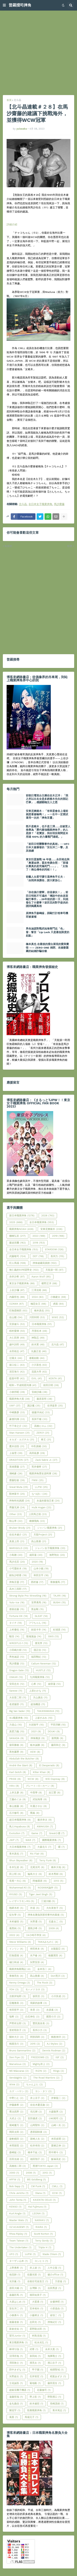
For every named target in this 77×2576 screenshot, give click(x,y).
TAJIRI (59, 1595)
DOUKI (54, 1731)
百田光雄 (16, 2159)
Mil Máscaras (19, 2071)
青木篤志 (59, 2410)
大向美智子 (54, 1908)
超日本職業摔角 (20, 1819)
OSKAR (16, 1677)
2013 (58, 1880)
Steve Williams (20, 1942)
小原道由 (57, 2308)
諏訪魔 (33, 1405)
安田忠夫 (16, 1684)
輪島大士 (35, 1874)
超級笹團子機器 (19, 2390)
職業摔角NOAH (21, 1229)
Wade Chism (51, 2254)
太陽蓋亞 (58, 1948)
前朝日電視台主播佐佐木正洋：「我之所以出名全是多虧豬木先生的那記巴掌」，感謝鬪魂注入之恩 (47, 799)
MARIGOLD (18, 1548)
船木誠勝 (37, 1745)
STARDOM (54, 1249)
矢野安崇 (37, 1962)
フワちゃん (37, 1622)
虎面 (58, 1303)
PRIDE (15, 1779)
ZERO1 (42, 1432)
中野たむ (16, 2098)
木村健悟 (16, 1921)
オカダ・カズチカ (21, 1439)
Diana (40, 2193)
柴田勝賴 (16, 1745)
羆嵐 (34, 1813)
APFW (14, 2179)
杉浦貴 (59, 1629)
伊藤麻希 (16, 2104)
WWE (58, 1317)
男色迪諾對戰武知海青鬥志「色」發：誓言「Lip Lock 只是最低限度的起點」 (47, 932)
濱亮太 (35, 2362)
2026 (47, 1215)
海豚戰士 (54, 2356)
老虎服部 (16, 1704)
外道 (34, 1908)
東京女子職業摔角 (22, 1283)
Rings (58, 2071)
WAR (30, 1840)
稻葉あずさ (58, 2376)
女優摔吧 (57, 2301)
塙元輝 (36, 2111)
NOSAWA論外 (48, 1887)
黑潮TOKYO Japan (45, 2166)
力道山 (15, 1724)
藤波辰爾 (17, 1242)
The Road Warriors (46, 2077)
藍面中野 (17, 1378)
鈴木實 (38, 1344)
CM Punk (38, 2186)
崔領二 (55, 2315)
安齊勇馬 (38, 1602)
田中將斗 (56, 2152)
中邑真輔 (39, 1446)
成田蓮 (35, 1555)
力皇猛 (60, 2281)
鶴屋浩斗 (16, 2043)
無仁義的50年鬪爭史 (24, 1269)
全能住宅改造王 (37, 2281)
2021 (36, 1731)
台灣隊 (35, 2288)
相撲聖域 (57, 2369)
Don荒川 (58, 1975)
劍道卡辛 (38, 1629)
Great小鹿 (57, 1833)
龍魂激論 (33, 1636)
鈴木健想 (36, 2403)
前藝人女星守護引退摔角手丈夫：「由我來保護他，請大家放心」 (45, 878)
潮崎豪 (15, 1473)
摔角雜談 (38, 1738)
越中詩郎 (17, 1344)
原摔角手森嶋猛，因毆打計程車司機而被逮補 (47, 915)
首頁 (9, 100)
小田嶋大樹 (18, 1650)
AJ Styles (54, 2043)
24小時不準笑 (36, 1935)
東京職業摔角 (18, 2342)
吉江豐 (54, 1792)
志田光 (35, 2322)
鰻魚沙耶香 (18, 1575)
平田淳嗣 (58, 1724)
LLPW (41, 1487)
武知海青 (40, 1799)
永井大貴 (52, 2349)
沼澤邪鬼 (16, 2356)
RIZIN (40, 2071)
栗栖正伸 (58, 2145)
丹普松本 (39, 1331)
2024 (38, 1297)
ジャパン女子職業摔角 (50, 1548)
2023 (38, 1236)
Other (15, 1514)
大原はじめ (17, 2301)
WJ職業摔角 (18, 1718)
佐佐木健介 (18, 1534)
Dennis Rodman (53, 2050)
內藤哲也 (17, 1297)
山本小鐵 (41, 1568)
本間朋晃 (16, 2145)
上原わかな (37, 1690)
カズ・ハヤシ (18, 2091)
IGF (59, 2057)
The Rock (44, 1982)
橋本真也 (42, 1310)
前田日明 (51, 1385)
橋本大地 (58, 1867)
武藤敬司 (17, 1256)
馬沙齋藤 (59, 504)
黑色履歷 (16, 1751)
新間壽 (57, 1738)
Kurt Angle (17, 2213)
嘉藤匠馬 (16, 2295)
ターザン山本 (18, 2261)
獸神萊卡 (17, 1493)
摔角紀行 (54, 2322)
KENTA (55, 1378)
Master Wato (18, 2220)
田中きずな (17, 2369)
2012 (47, 2172)
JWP (14, 1840)
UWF (14, 1405)
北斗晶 (17, 100)
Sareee (15, 1690)
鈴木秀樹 (56, 1874)
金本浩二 (44, 1969)
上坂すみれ (43, 1718)
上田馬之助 (38, 1514)
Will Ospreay (55, 1779)
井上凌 (35, 2267)
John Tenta (17, 2200)
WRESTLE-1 (18, 1643)
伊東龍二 (58, 2098)
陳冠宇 (14, 2410)
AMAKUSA (45, 1826)
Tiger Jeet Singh (40, 1894)
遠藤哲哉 (16, 2396)
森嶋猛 (15, 2152)
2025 (16, 1222)
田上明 (15, 1874)
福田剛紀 (38, 1656)
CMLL (57, 2186)
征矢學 (15, 1914)
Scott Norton (43, 2233)
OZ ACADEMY (19, 2227)
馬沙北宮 (17, 1561)
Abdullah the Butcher (24, 1758)
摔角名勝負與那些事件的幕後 (46, 1914)
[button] (4, 5)
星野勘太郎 (38, 2329)
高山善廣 (38, 1541)
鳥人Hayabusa (19, 1826)
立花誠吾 (16, 2383)
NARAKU (42, 2220)
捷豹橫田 (16, 2138)
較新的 (8, 546)
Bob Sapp (16, 2186)
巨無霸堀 (16, 1955)
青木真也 (16, 1853)
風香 (13, 2417)
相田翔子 (37, 2159)
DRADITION (18, 1460)
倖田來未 (37, 1948)
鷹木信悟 (16, 1446)
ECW (57, 2193)
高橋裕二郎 (17, 2166)
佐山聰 (15, 1317)
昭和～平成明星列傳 (22, 1385)
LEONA (38, 2213)
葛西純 (15, 1928)
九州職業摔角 (40, 1677)
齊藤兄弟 (17, 1507)
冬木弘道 (16, 1867)
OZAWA (16, 1303)
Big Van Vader (19, 1711)
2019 (58, 1236)
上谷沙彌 (17, 1290)
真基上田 (16, 1541)
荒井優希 (39, 1466)
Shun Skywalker (20, 1860)
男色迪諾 (16, 1656)
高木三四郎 (18, 1589)
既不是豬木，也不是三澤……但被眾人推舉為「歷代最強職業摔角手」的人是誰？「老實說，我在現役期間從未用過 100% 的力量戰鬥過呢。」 (48, 831)
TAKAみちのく (48, 1942)
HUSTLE (43, 1670)
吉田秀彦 (54, 2288)
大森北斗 (44, 1846)
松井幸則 (37, 2145)
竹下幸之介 (18, 1426)
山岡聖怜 (37, 2125)
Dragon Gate (19, 1670)
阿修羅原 (40, 1880)
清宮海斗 (17, 1371)
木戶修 (36, 1955)
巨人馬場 (17, 1263)
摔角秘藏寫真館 (45, 1263)
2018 (39, 1242)
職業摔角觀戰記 (20, 1969)
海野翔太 (57, 1555)
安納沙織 (39, 1392)
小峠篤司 (56, 2118)
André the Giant (20, 1765)
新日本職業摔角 (22, 1215)
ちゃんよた (34, 2084)
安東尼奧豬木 (51, 1229)
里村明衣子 (17, 2030)
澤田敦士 (16, 2362)
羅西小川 (53, 2016)
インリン (16, 1948)
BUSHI (59, 1602)
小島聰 (15, 1555)
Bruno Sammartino (22, 2050)
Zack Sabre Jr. (46, 1460)
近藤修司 (44, 2390)
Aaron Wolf (41, 1276)
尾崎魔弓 (16, 2125)
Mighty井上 (41, 2064)
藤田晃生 (54, 2383)
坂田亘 (38, 1996)
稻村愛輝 (17, 1331)
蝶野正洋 (49, 1283)
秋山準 (15, 1521)
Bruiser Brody (19, 1527)
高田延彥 (37, 1453)
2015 (35, 2043)
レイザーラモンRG (21, 1901)
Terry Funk (47, 1860)
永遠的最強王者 (48, 1500)
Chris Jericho (18, 2193)
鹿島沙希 (35, 1928)
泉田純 (35, 2356)
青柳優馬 (57, 1582)
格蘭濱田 (55, 1955)
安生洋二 (16, 2308)
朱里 (34, 2009)
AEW (35, 1751)
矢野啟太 (16, 2376)
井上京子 (37, 2098)
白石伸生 (32, 2016)
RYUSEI (15, 1894)
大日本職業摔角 (20, 1846)
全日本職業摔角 (41, 1222)
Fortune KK (18, 1616)
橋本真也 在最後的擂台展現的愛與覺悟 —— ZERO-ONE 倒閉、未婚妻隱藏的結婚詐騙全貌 (47, 947)
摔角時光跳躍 (19, 1500)
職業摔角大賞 (19, 1398)
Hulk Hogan (41, 1507)
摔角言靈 (16, 1582)
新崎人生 (37, 2138)
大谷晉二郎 (17, 1697)
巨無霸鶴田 (18, 1310)
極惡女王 (38, 1303)
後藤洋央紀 (41, 1412)
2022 (14, 1935)
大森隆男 (56, 2111)
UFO (13, 2254)
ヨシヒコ (41, 2261)
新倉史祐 (16, 2329)
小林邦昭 (17, 1392)
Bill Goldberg (36, 2179)
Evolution (17, 1833)
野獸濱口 (54, 2396)
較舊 (69, 546)
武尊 (34, 2349)
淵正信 (40, 1650)
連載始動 (37, 1358)
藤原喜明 (44, 1398)
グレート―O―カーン (40, 1785)
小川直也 (39, 1364)
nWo (14, 1785)
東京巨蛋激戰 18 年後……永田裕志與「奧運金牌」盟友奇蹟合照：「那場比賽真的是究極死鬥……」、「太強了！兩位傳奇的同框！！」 (47, 864)
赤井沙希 (17, 1276)
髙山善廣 (37, 1975)
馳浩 (14, 1636)
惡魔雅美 (16, 2003)
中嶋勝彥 (17, 1412)
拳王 (46, 1439)
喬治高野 (16, 2111)
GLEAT (41, 1616)
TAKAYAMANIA (48, 1711)
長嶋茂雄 (57, 2403)
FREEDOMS (40, 2057)
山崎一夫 (58, 2125)
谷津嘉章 (55, 1405)
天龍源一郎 (54, 1269)
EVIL (37, 1378)
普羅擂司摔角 (20, 5)
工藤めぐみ (17, 1799)
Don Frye (16, 2057)
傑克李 (41, 1643)
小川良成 (58, 1996)
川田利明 (37, 1317)
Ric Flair (37, 1853)
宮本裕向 (36, 2308)
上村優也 (16, 1629)
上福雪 (15, 1453)
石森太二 (56, 1921)
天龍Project (43, 1534)
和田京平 (41, 1575)
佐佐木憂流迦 (39, 2104)
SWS (53, 1636)
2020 (37, 1561)
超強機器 (38, 1704)
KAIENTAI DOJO (44, 2200)
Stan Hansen (19, 1432)
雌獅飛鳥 (37, 1521)
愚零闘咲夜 (38, 2132)
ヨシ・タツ (43, 2091)
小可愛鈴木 (18, 1568)
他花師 (14, 2274)
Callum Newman (43, 1663)
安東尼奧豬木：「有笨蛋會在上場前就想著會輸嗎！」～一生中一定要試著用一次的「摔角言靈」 (47, 814)
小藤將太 (36, 2315)
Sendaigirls (17, 2077)
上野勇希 (16, 2267)
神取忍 (38, 1337)
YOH (14, 1989)
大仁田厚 (17, 1337)
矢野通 (36, 1921)
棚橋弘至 (17, 1236)
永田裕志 (16, 1351)
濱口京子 (54, 2362)
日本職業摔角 (42, 1324)
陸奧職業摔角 (36, 2410)
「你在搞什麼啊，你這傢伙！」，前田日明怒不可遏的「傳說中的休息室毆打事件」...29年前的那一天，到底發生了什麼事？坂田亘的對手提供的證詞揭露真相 (47, 899)
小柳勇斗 (16, 2315)
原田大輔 (16, 2288)
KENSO (15, 2206)
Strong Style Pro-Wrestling (27, 1595)
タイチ (15, 1622)
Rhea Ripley (18, 2233)
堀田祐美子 (38, 2295)
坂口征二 (17, 1364)
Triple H (44, 2247)
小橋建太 (58, 1297)
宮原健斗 (17, 1324)
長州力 (57, 1256)
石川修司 (16, 1813)
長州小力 (40, 2030)
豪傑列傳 (17, 1419)
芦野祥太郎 (17, 2023)
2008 (31, 2172)
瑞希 (13, 2016)
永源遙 (52, 2009)
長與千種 (39, 1419)
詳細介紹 (12, 224)
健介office (55, 2274)
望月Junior (17, 2335)
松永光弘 (41, 2342)
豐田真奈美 (41, 2023)
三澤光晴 (39, 1290)
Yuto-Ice (17, 1602)
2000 (14, 2172)
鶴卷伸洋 (58, 2037)
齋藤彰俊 (17, 1480)
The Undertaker (20, 2247)
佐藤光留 (34, 2274)
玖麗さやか (38, 1806)
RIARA (41, 2227)
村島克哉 (39, 2335)
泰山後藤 (16, 1806)
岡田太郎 (16, 2132)
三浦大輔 (48, 1901)
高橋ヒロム (43, 1426)
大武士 (15, 2118)
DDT (38, 1256)
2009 (54, 1928)
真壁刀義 (16, 1731)
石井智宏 (36, 2376)
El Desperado (49, 1765)
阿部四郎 (37, 2037)
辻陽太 (15, 1358)
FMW (38, 1480)
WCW (33, 1779)
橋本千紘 (35, 2152)
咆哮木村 (16, 1908)
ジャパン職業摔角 (49, 1527)
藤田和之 (58, 1745)
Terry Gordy (44, 2240)
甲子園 (37, 2369)
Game (36, 1833)
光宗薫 (14, 2281)
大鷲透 (37, 2301)
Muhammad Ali (20, 1887)
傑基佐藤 (16, 1609)
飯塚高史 (58, 2159)
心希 (36, 1684)
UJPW (30, 2254)
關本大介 (16, 2037)
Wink (14, 2084)
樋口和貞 (16, 1962)
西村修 (37, 1582)
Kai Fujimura (37, 2206)
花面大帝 (39, 1371)
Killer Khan (41, 1772)
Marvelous (17, 2064)
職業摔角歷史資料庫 (43, 1473)
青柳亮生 (16, 1975)
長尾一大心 (17, 1880)
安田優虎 (35, 2118)
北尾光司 (37, 1867)
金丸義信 (16, 2403)
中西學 (36, 1792)
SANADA (16, 1738)
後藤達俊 (16, 2322)
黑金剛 (37, 1609)
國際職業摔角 (51, 1840)
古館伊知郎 (17, 1996)
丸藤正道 (39, 1351)
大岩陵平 (36, 1724)
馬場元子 (31, 2417)
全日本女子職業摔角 (40, 504)
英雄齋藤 (17, 1466)
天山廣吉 (40, 1697)
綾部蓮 (54, 1684)
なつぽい (39, 1493)
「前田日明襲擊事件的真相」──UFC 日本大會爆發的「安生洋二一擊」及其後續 (47, 847)
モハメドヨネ (35, 1989)
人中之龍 (54, 2267)
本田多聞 (58, 2138)
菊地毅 (35, 2383)
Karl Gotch (17, 1772)
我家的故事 (38, 2003)
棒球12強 (16, 2349)
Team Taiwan (18, 2240)
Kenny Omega (19, 1982)
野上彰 (35, 2396)
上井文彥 (16, 1792)
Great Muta (18, 1487)
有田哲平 (16, 2009)
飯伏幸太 (45, 1819)
